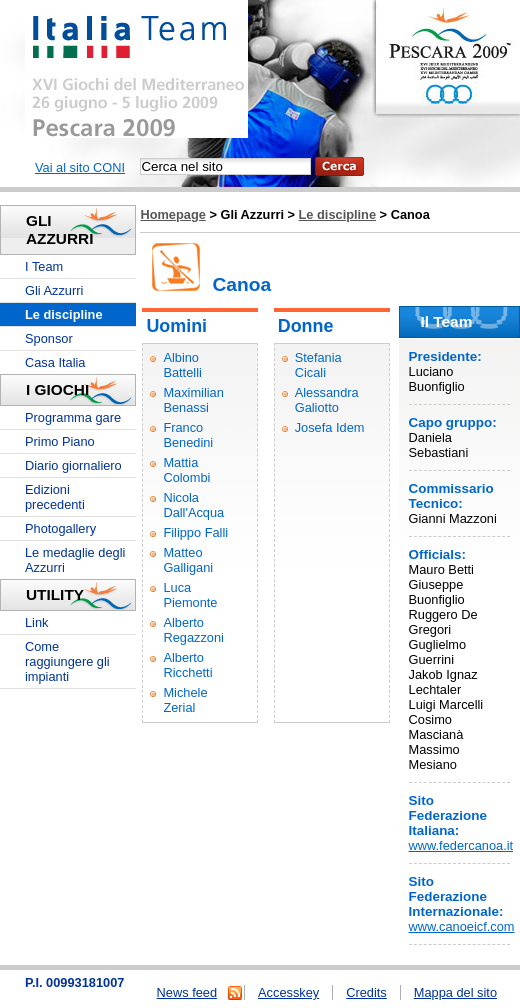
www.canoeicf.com (462, 926)
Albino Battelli (182, 365)
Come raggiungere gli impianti (67, 661)
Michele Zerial (185, 700)
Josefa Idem (330, 427)
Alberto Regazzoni (193, 630)
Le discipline (338, 214)
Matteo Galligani (188, 560)
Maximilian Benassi (193, 400)
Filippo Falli (195, 532)
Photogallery (60, 528)
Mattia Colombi (186, 470)
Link (36, 622)
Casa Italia (55, 362)
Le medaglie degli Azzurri (75, 560)
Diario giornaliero (73, 465)
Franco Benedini (188, 435)
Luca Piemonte (190, 595)
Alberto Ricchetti (187, 665)
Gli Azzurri (54, 290)
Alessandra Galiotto (327, 400)
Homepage (172, 214)
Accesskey (288, 992)
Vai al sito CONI (80, 167)
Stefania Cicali (318, 365)
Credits (366, 992)
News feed (187, 992)
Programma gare (73, 417)
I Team (44, 266)
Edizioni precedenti (55, 497)
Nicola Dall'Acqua (193, 505)
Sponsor (49, 338)
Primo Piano (60, 441)
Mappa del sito (455, 992)
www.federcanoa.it (461, 845)
